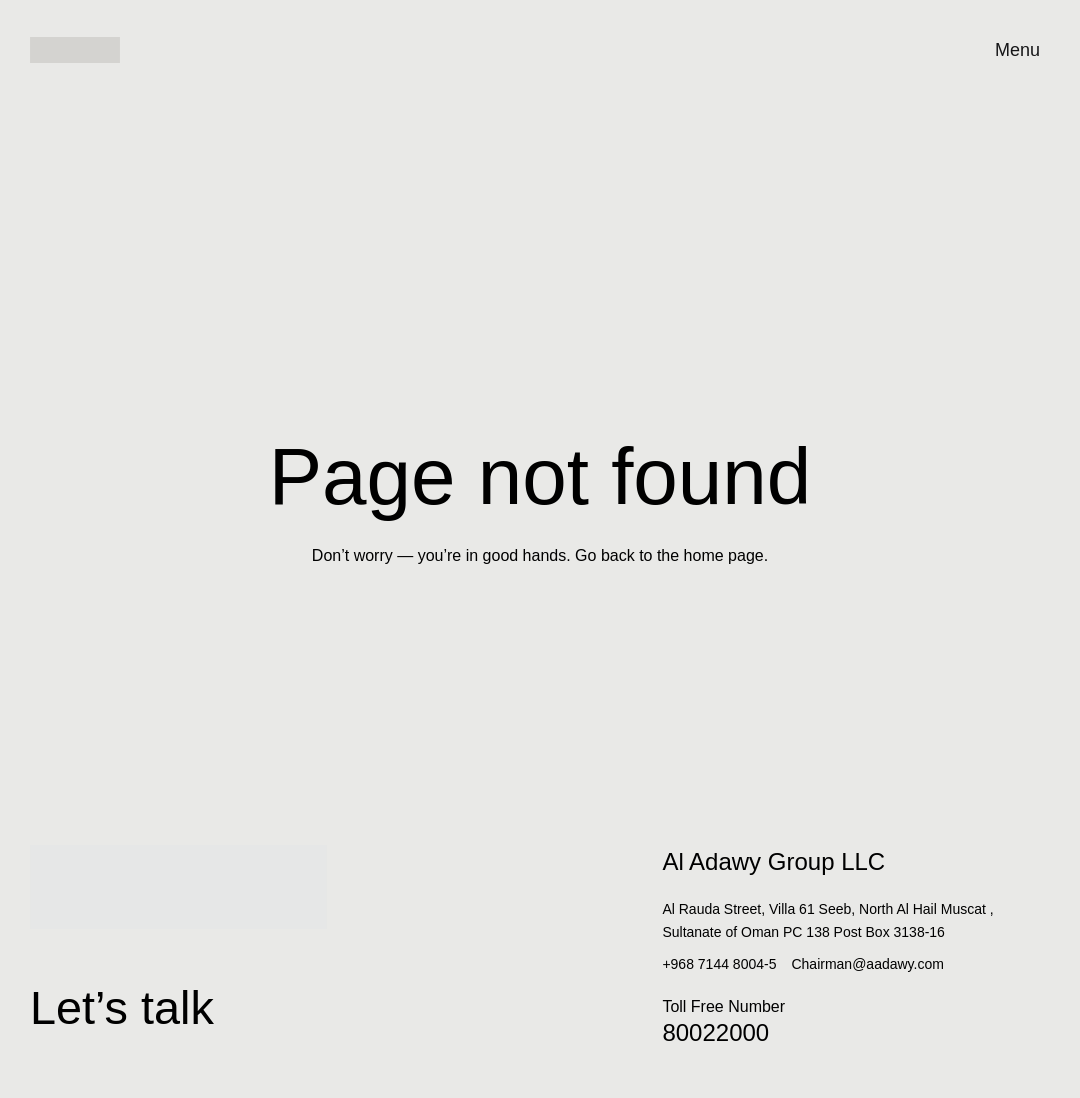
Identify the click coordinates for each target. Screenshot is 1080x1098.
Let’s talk (187, 996)
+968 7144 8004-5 (719, 964)
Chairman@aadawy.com (867, 964)
